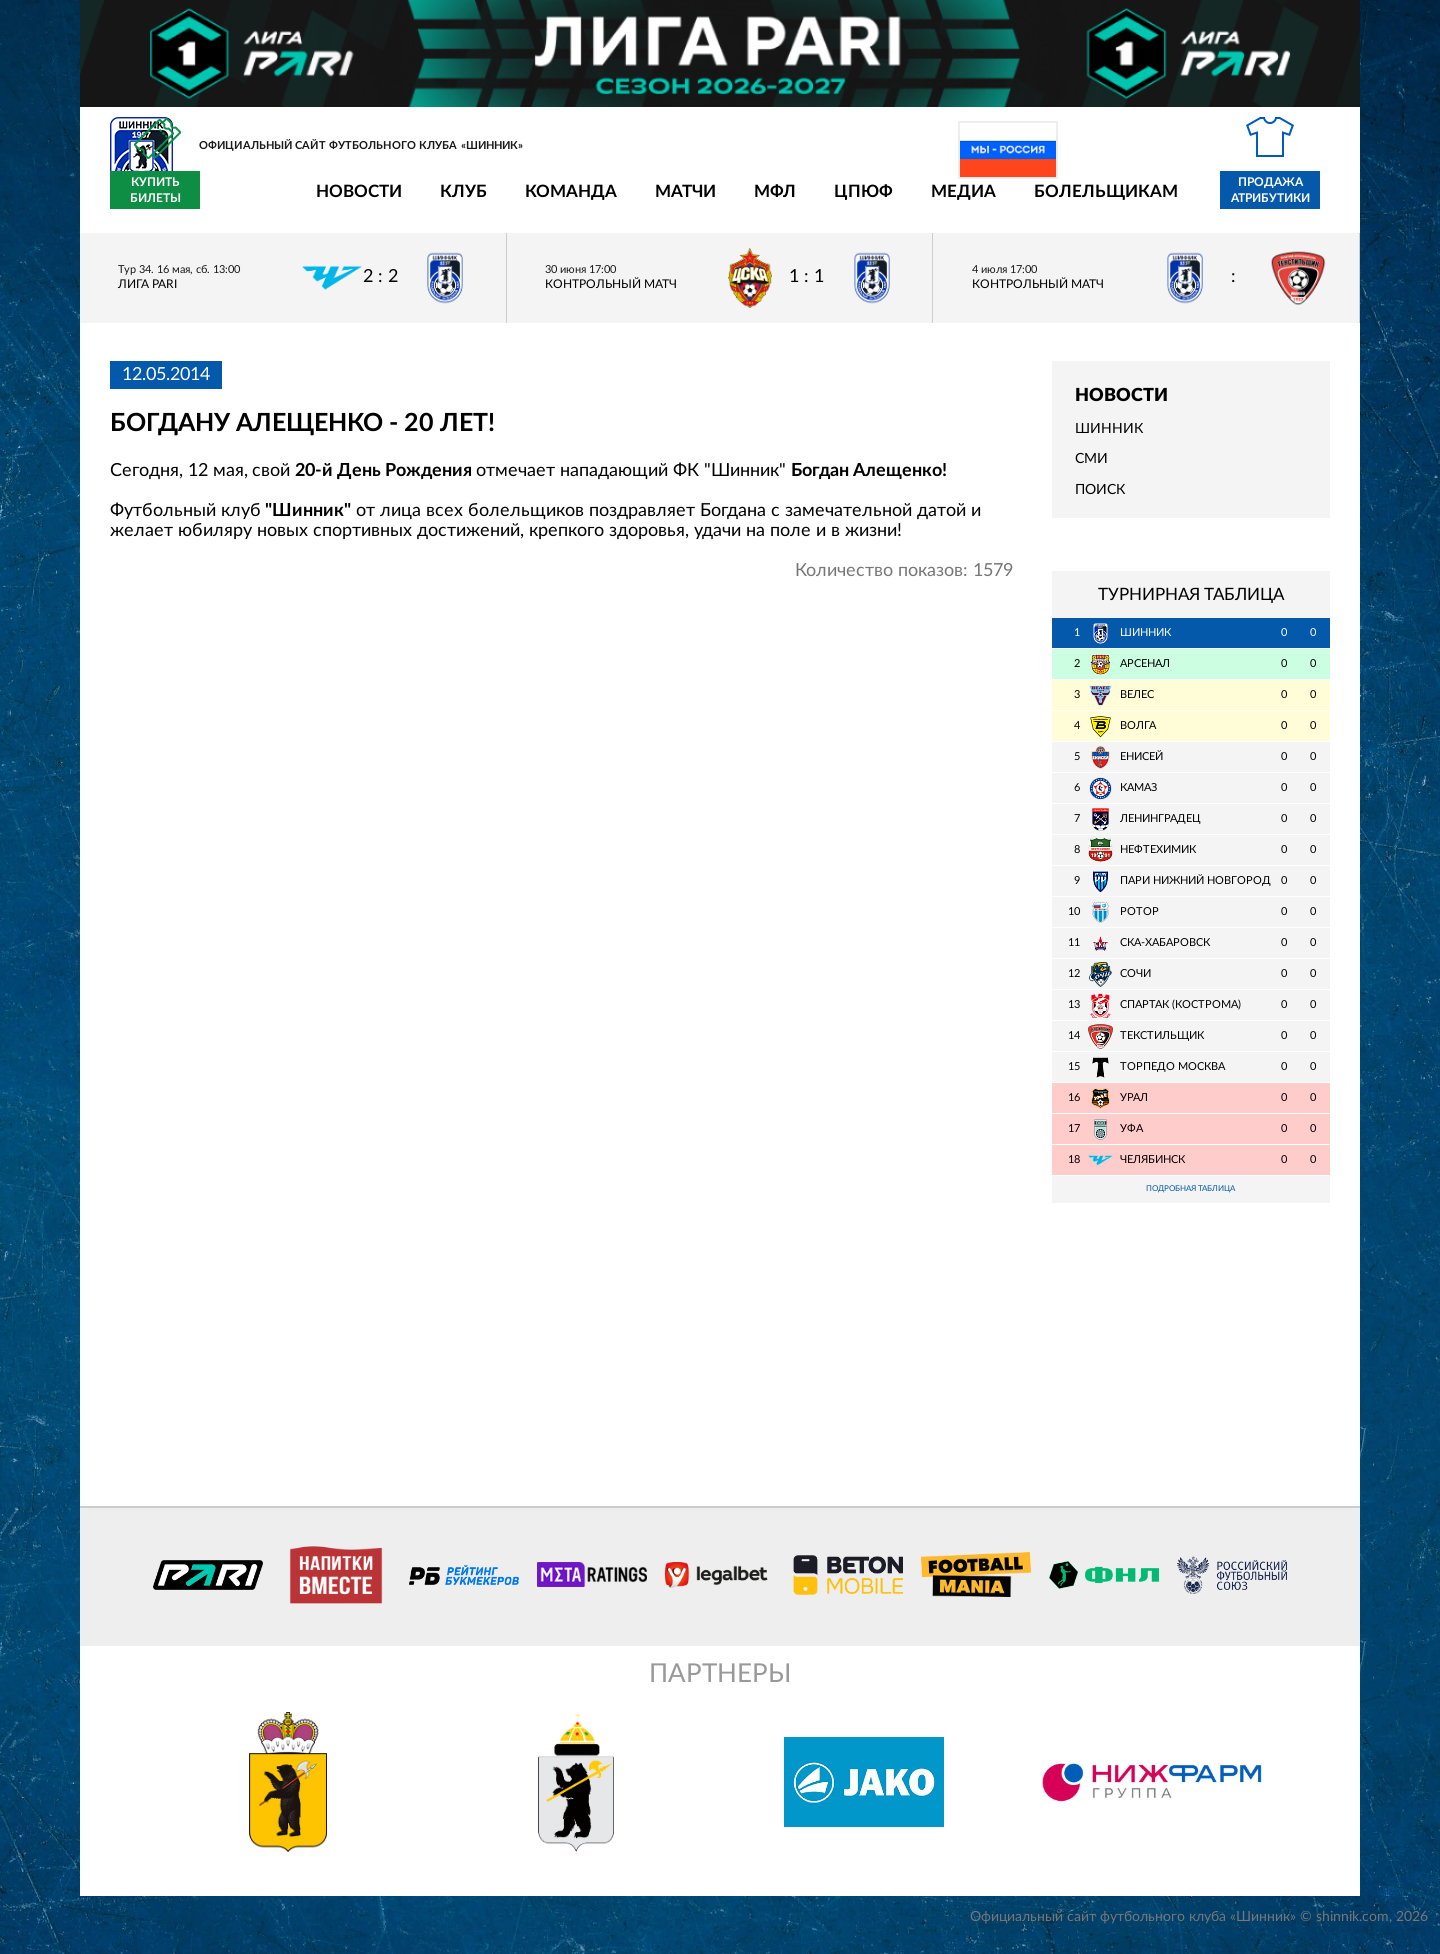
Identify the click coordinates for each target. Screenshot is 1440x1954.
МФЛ (658, 203)
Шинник (1109, 441)
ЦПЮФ (746, 203)
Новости (242, 203)
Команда (454, 203)
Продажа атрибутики (1153, 202)
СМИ (1091, 471)
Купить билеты (1285, 202)
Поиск (1100, 501)
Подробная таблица (1191, 1202)
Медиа (846, 203)
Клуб (346, 203)
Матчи (568, 203)
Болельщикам (989, 203)
